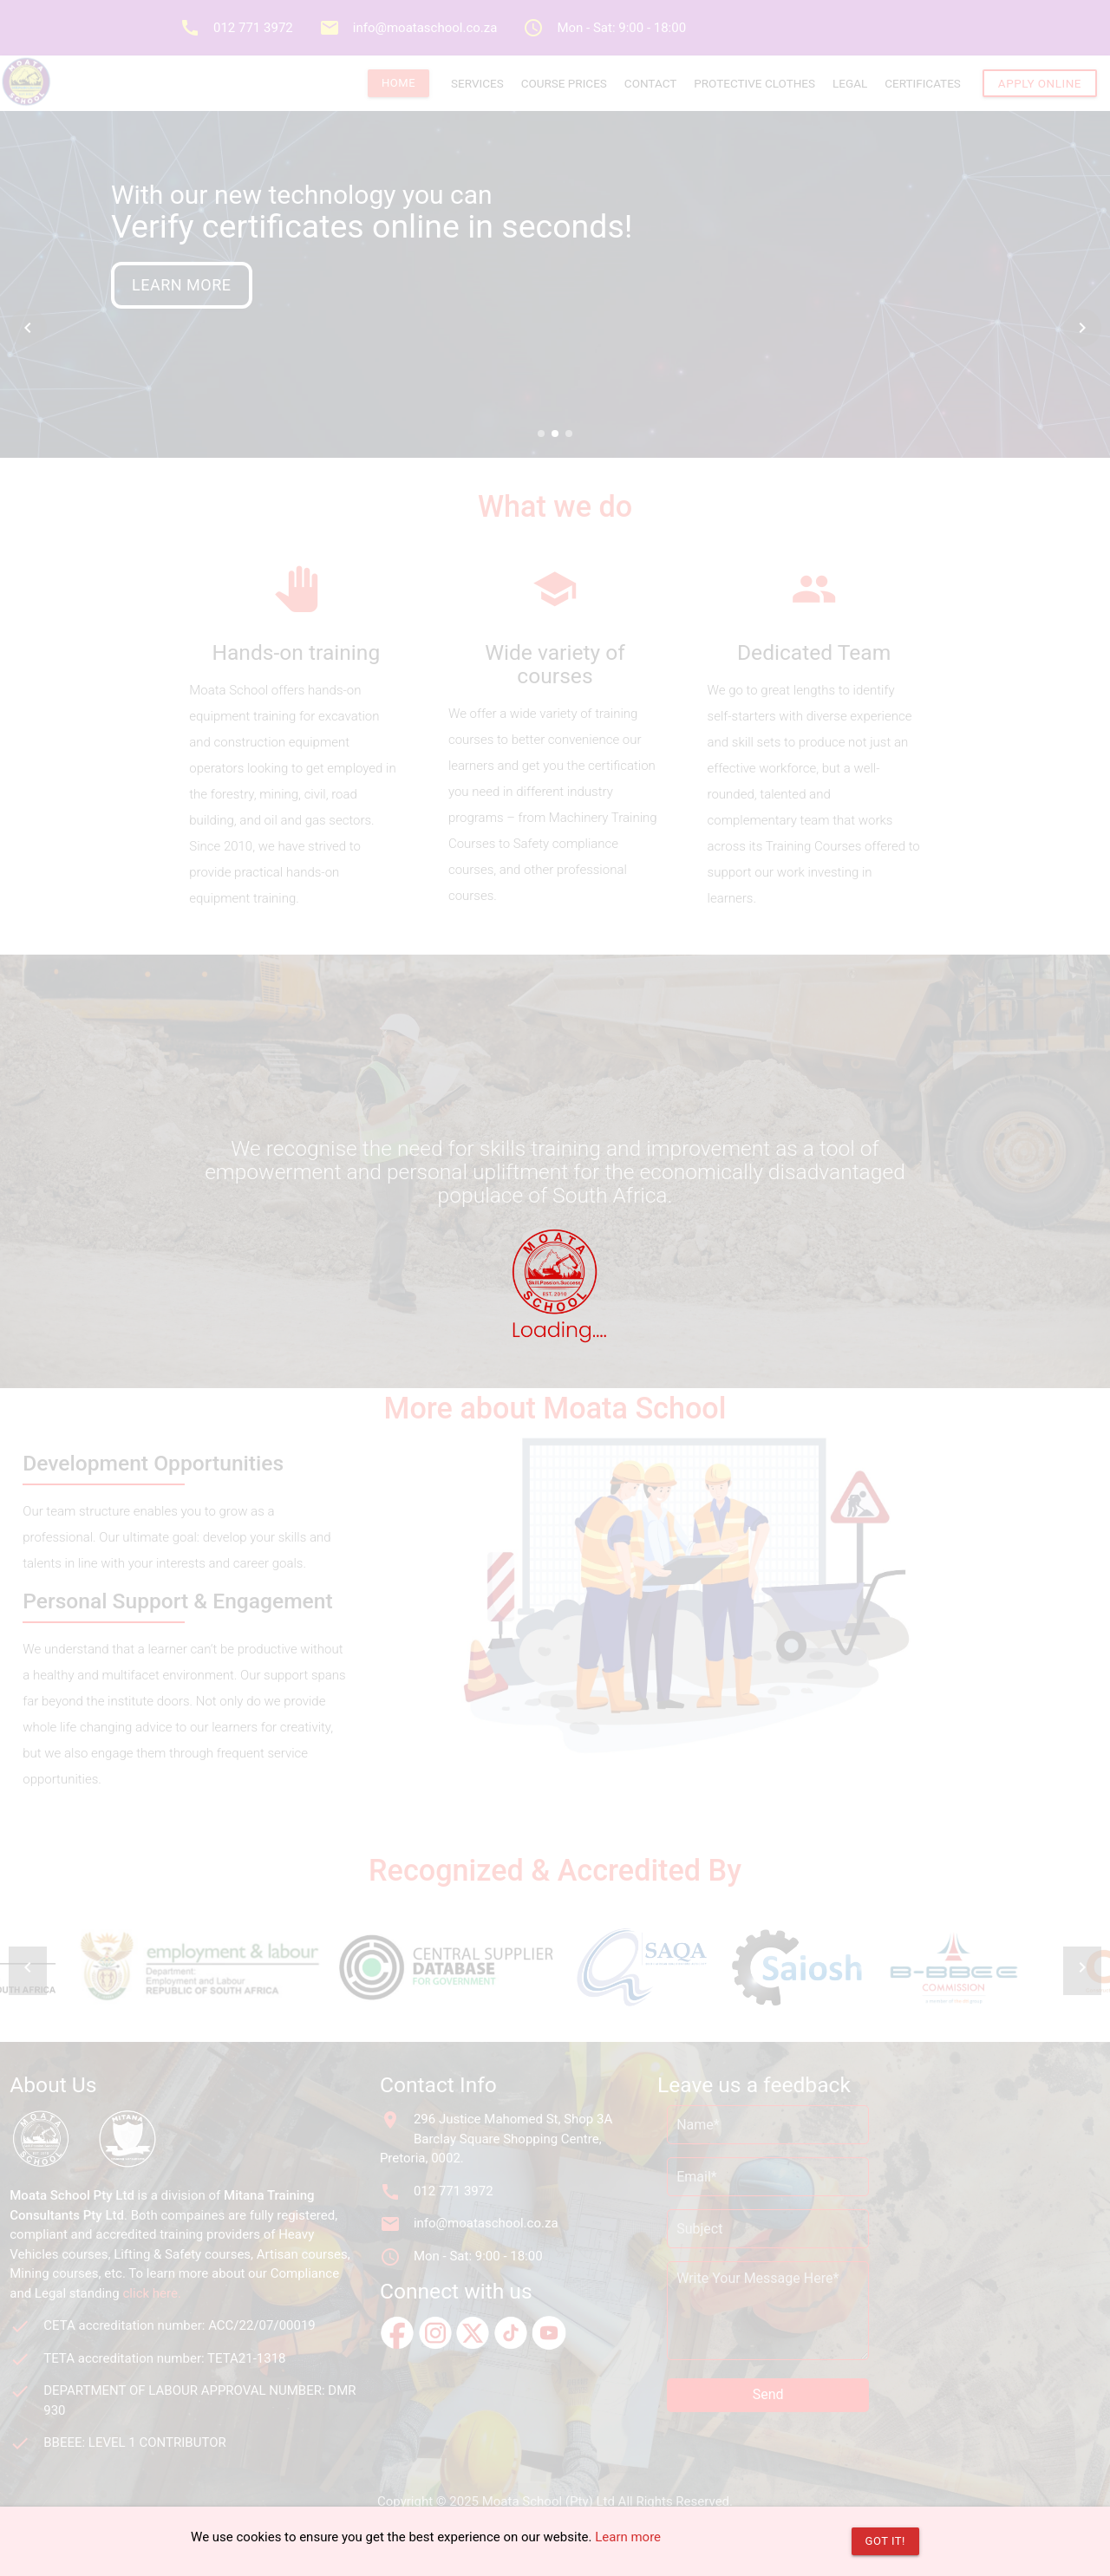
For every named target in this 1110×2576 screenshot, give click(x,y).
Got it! (885, 2540)
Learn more (628, 2537)
